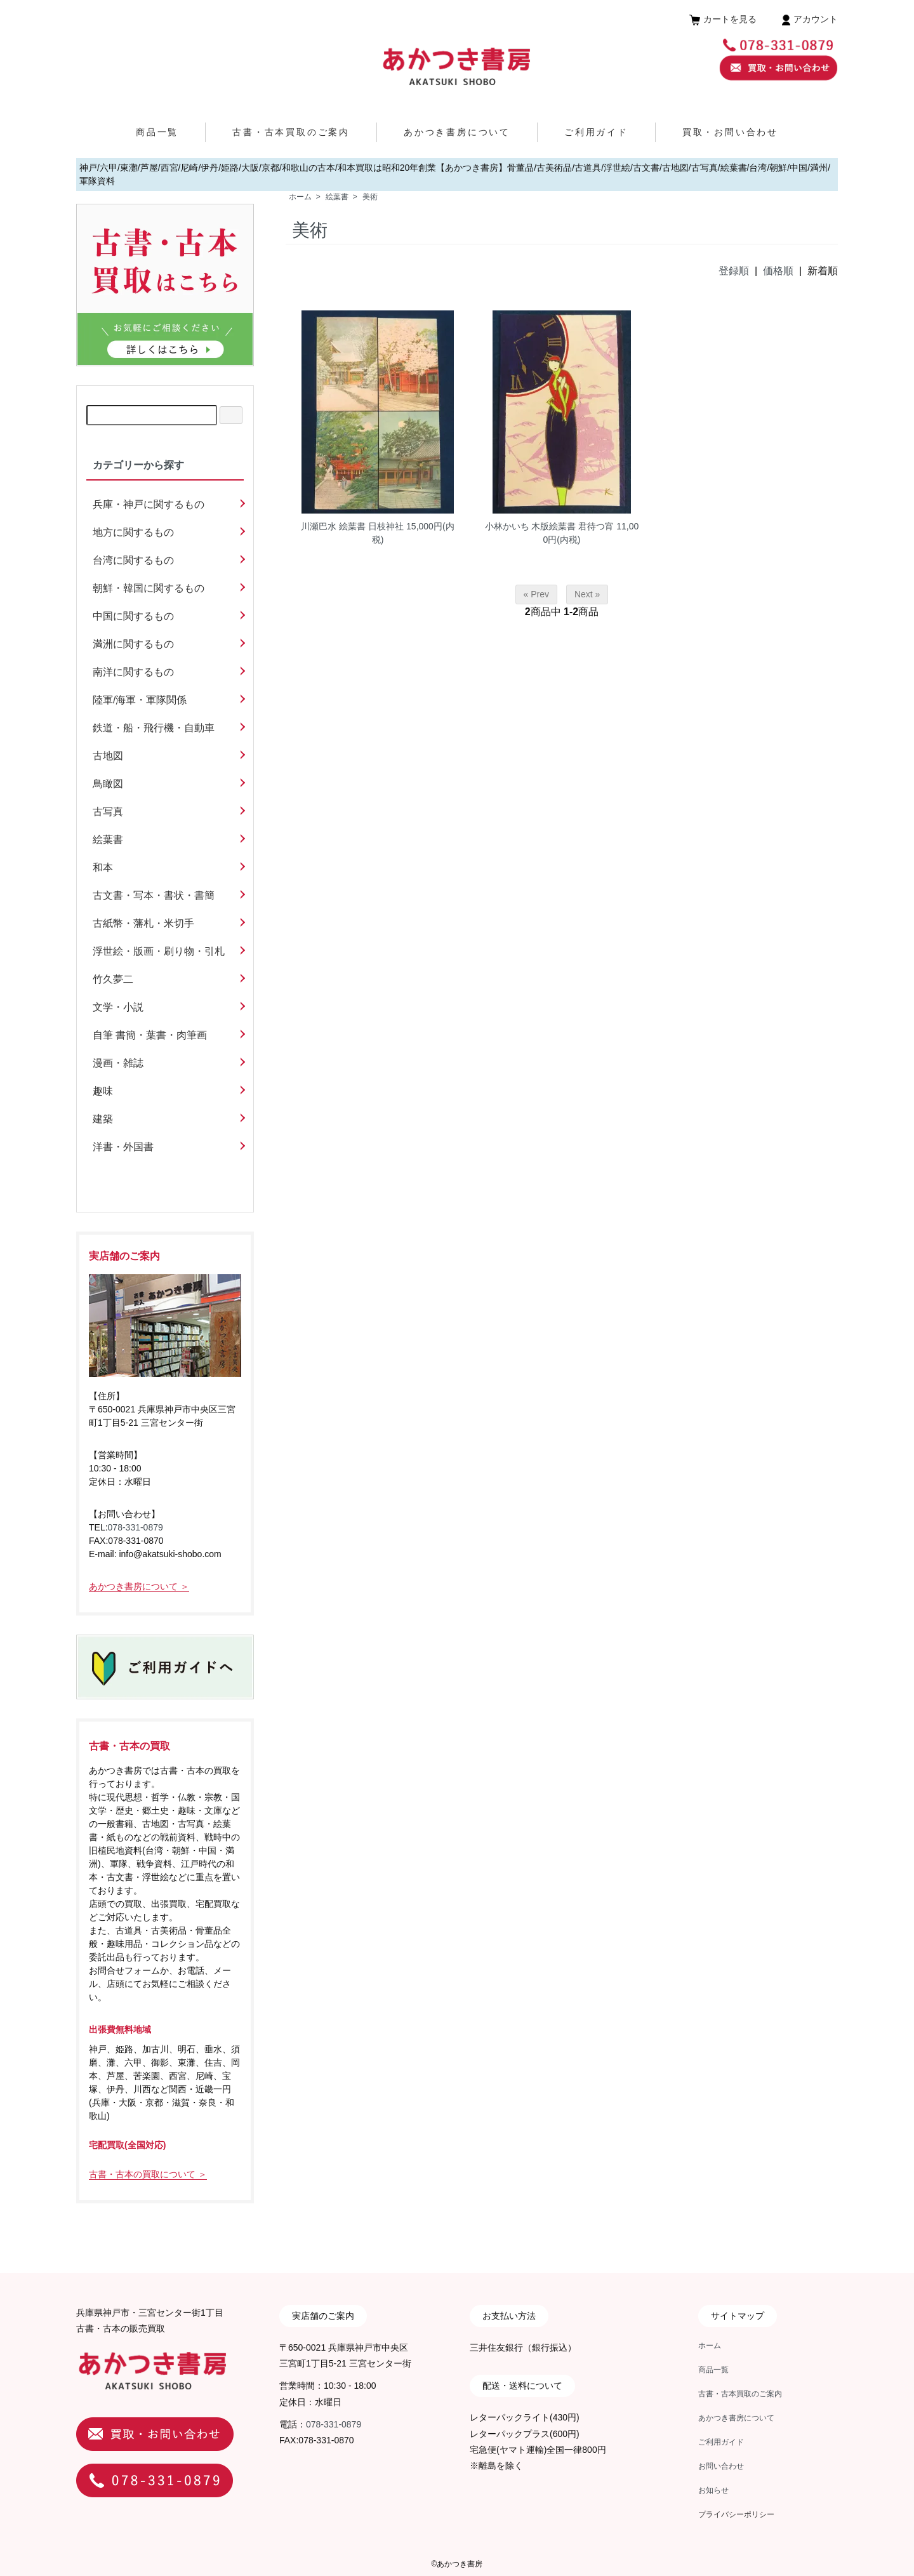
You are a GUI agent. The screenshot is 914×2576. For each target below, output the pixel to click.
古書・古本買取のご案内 (291, 132)
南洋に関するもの (133, 672)
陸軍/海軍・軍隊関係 (140, 699)
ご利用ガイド (596, 132)
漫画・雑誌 (118, 1063)
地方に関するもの (133, 532)
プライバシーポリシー (736, 2514)
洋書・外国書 (123, 1146)
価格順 (778, 270)
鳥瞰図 (108, 783)
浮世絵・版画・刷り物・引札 (159, 951)
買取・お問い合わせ (730, 132)
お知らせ (713, 2490)
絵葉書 (337, 196)
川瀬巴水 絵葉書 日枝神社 (352, 526)
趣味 (103, 1091)
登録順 (734, 270)
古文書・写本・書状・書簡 (154, 895)
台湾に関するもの (133, 560)
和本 (103, 867)
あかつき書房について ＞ (139, 1586)
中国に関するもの (133, 616)
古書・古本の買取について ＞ (148, 2174)
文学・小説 (118, 1007)
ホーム (300, 196)
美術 (370, 196)
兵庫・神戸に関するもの (148, 504)
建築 (103, 1118)
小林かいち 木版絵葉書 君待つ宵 (549, 526)
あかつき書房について (457, 132)
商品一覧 (157, 132)
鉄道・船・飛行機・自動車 (154, 727)
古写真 (108, 811)
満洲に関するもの (133, 644)
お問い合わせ (721, 2466)
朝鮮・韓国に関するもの (148, 588)
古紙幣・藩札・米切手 (143, 923)
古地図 (108, 755)
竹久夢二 (113, 979)
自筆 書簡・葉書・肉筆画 (150, 1035)
